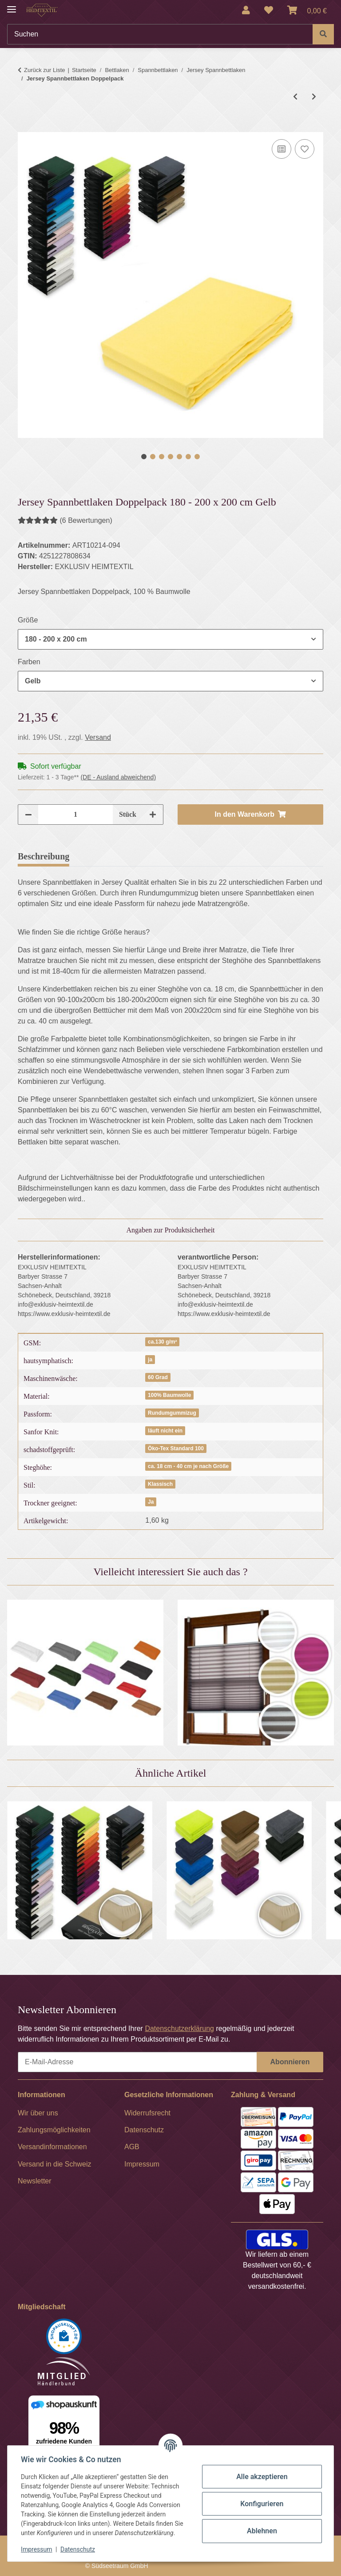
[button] (246, 10)
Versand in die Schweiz (54, 2164)
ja (150, 1359)
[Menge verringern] (28, 814)
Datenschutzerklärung (179, 2028)
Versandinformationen (52, 2147)
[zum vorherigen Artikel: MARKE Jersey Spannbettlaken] (295, 97)
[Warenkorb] (307, 10)
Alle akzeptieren (261, 2476)
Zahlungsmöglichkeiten (54, 2130)
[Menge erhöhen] (153, 814)
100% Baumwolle (169, 1395)
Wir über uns (38, 2113)
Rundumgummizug (172, 1413)
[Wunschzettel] (268, 10)
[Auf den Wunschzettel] (304, 149)
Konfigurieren (260, 2504)
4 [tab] (170, 456)
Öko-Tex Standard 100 (176, 1448)
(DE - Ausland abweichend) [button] (118, 777)
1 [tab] (144, 456)
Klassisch (160, 1484)
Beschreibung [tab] (43, 856)
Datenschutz (78, 2549)
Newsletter (35, 2181)
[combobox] (170, 639)
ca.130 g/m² (162, 1342)
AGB (131, 2147)
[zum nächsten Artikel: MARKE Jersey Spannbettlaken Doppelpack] (314, 97)
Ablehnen (261, 2531)
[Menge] (75, 814)
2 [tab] (152, 456)
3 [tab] (161, 456)
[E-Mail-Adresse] (137, 2062)
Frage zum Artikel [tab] (183, 856)
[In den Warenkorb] (25, 127)
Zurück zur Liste (44, 70)
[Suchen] (160, 34)
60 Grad (158, 1377)
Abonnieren (290, 2062)
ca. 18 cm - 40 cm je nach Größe (188, 1466)
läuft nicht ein (165, 1431)
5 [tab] (179, 456)
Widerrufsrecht (147, 2113)
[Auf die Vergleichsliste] (281, 149)
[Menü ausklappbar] (11, 5)
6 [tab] (188, 456)
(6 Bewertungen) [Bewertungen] (65, 520)
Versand (98, 737)
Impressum (37, 2549)
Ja (151, 1502)
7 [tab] (197, 456)
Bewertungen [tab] (108, 856)
